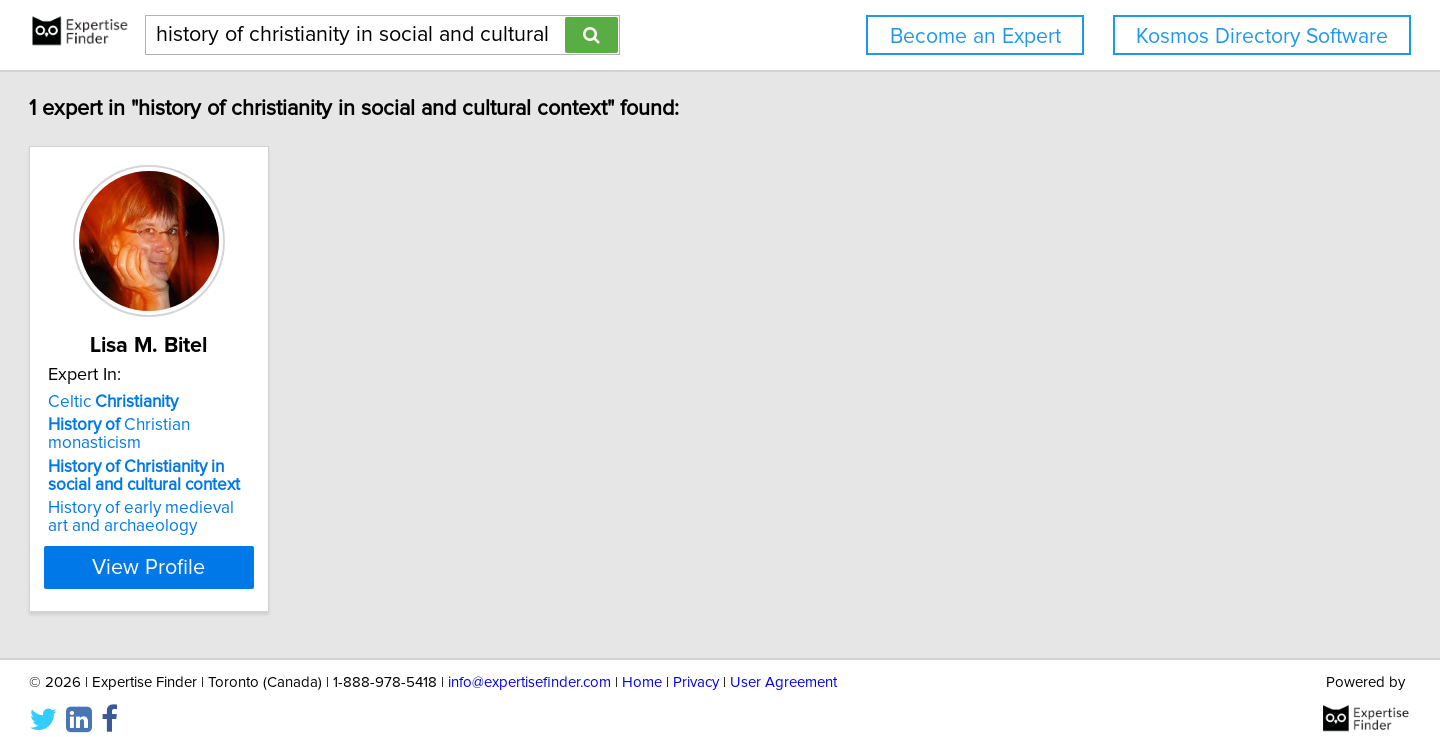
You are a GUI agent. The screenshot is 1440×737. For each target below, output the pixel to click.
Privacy (696, 664)
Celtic (204, 402)
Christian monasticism (258, 425)
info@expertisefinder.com (529, 664)
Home (642, 664)
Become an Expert (975, 36)
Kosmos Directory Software (1262, 36)
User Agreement (783, 664)
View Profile (265, 549)
